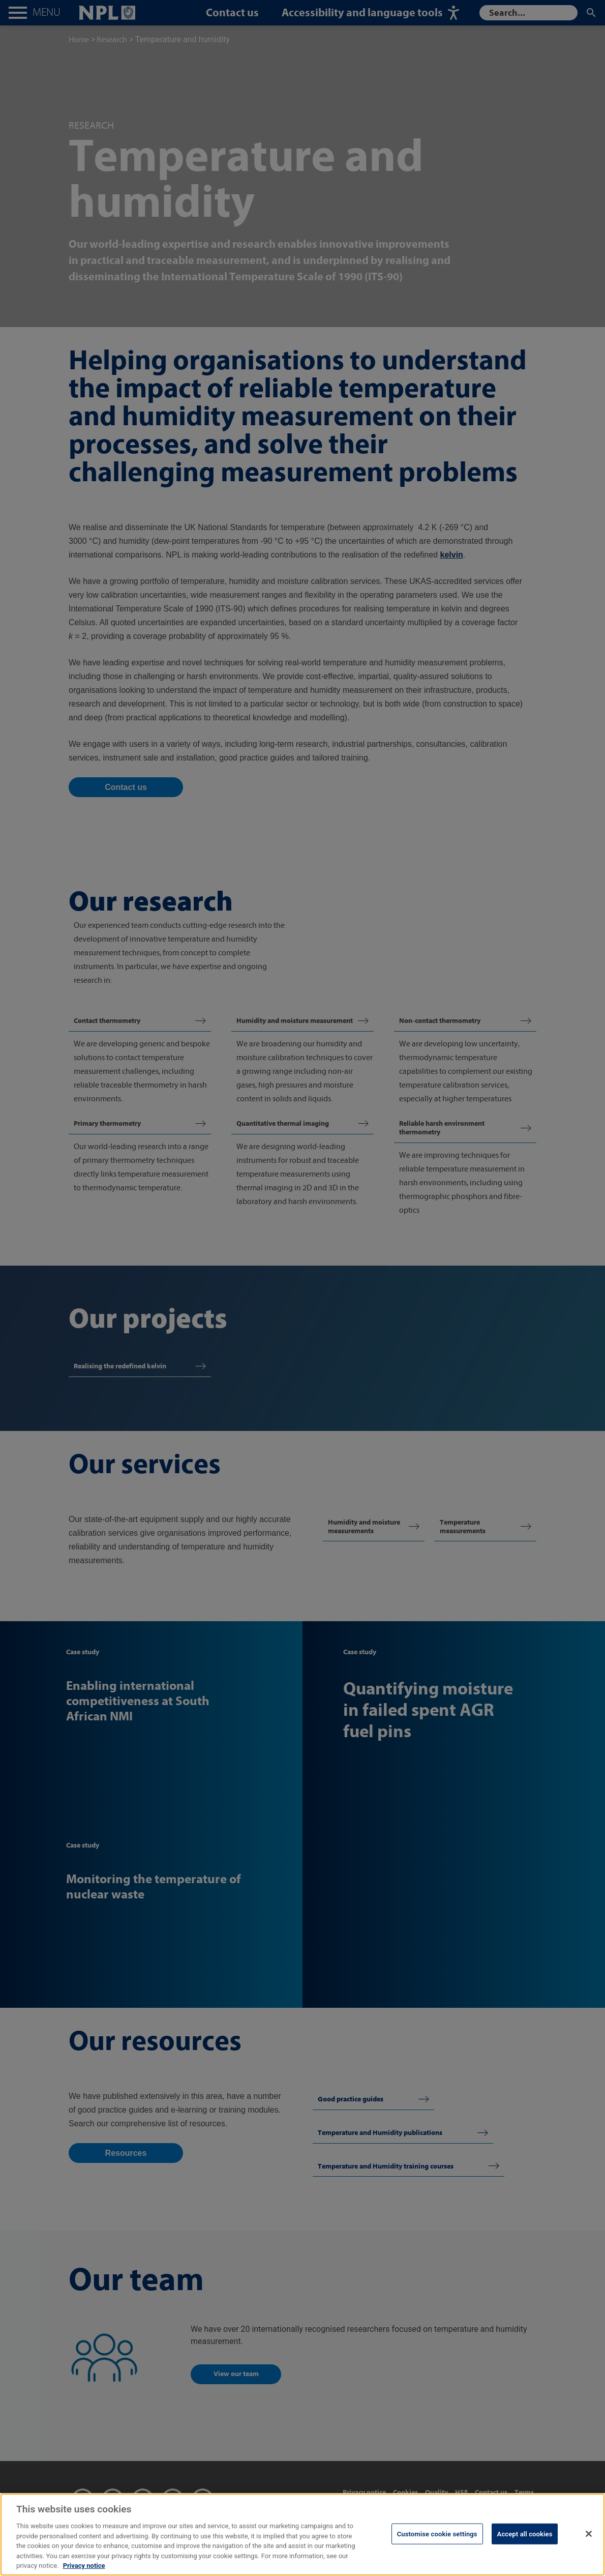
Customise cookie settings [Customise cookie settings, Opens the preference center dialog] (437, 2544)
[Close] (589, 2543)
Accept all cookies (525, 2544)
